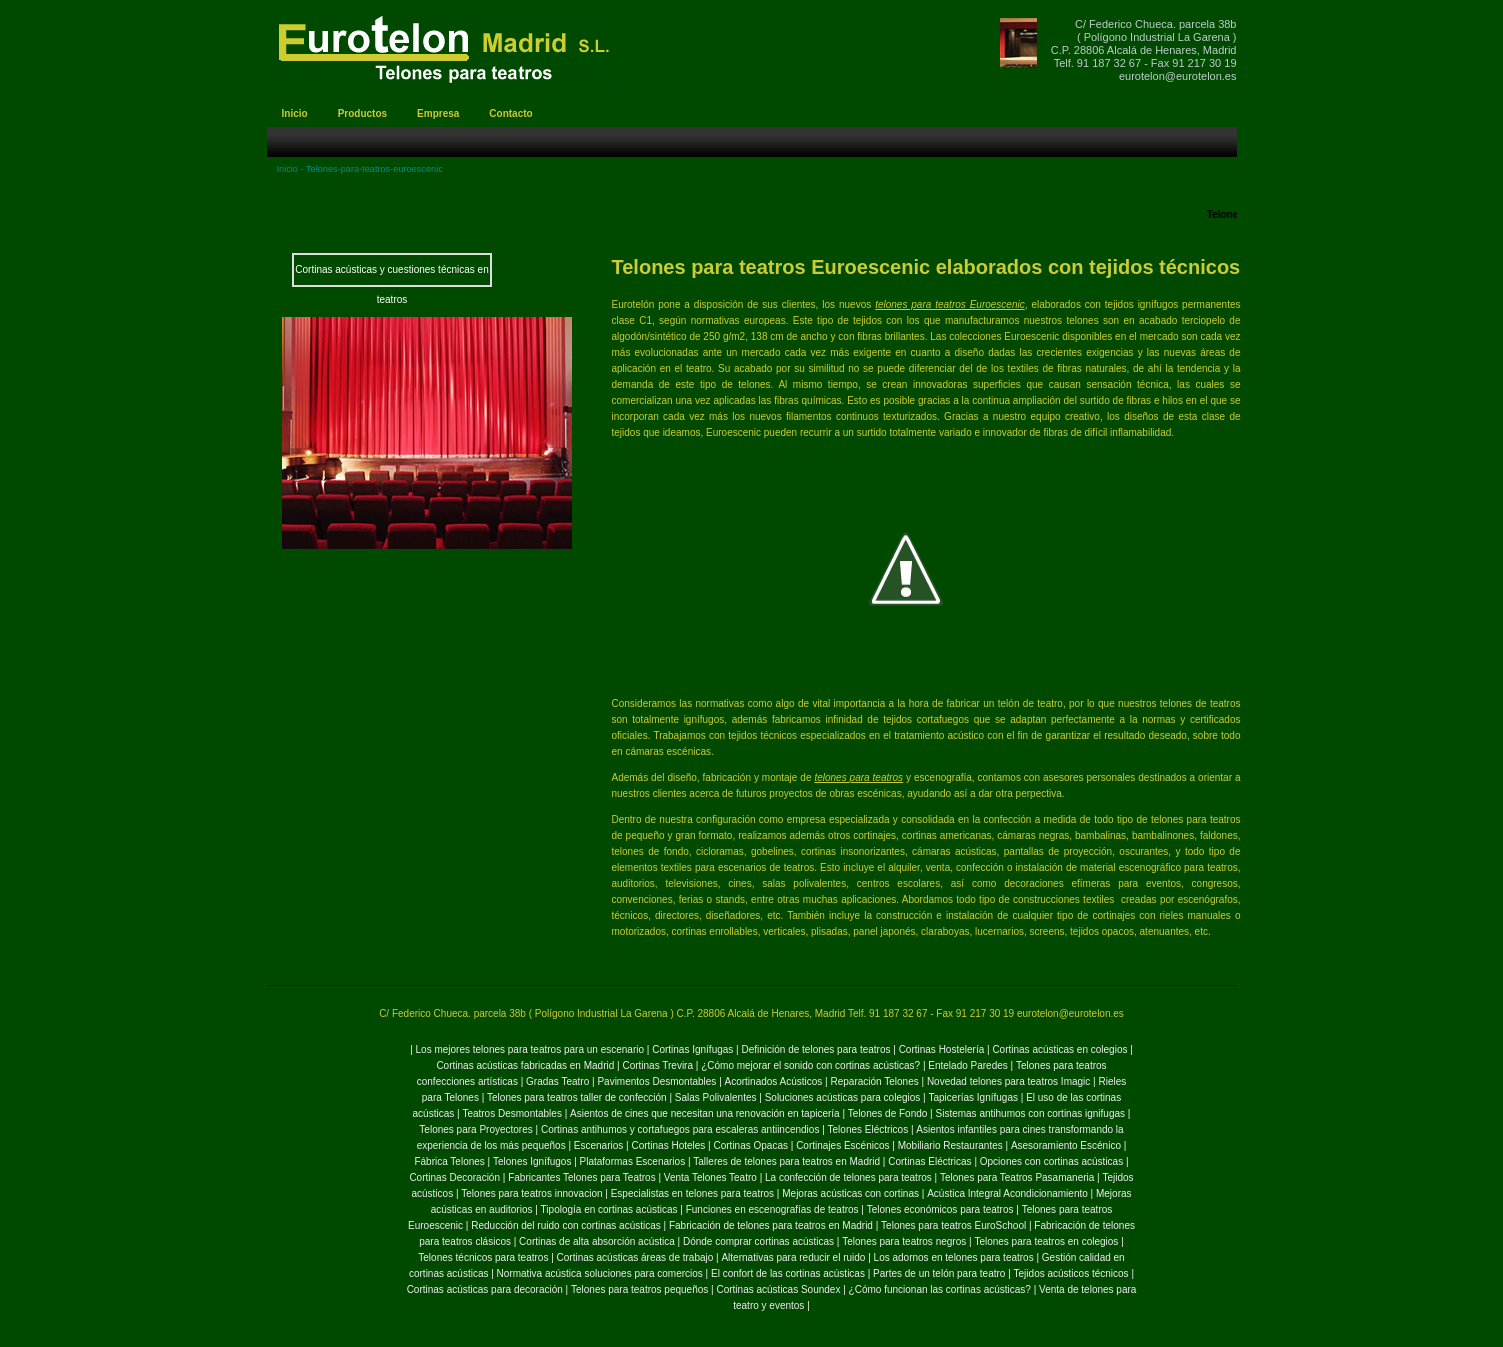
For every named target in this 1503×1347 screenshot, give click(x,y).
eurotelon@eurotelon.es (1178, 76)
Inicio (287, 169)
